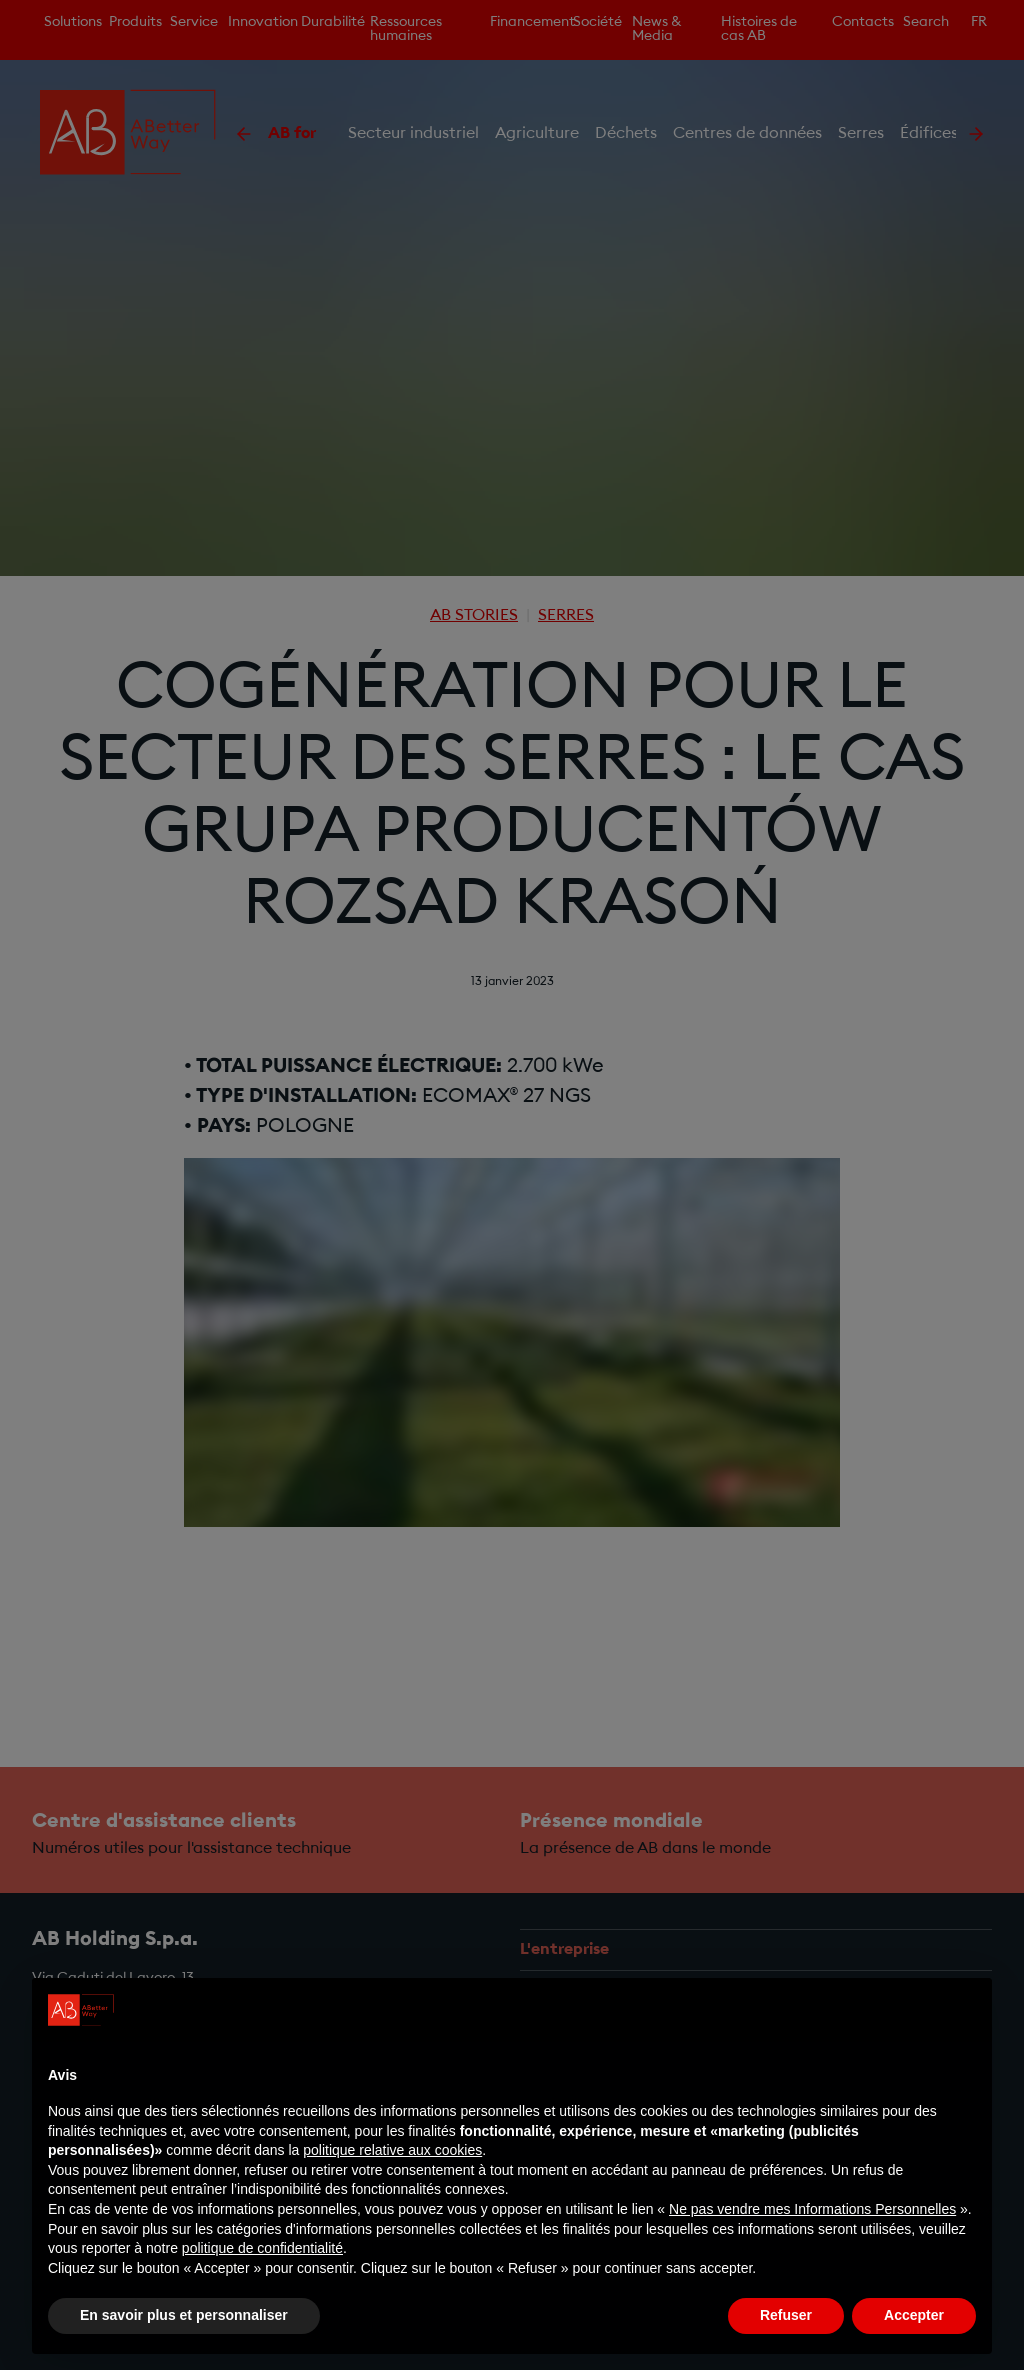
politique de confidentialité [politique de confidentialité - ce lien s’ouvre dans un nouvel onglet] (262, 2248)
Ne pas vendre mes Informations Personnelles (812, 2209)
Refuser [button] (786, 2315)
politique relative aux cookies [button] (392, 2150)
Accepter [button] (914, 2315)
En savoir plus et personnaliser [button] (184, 2315)
